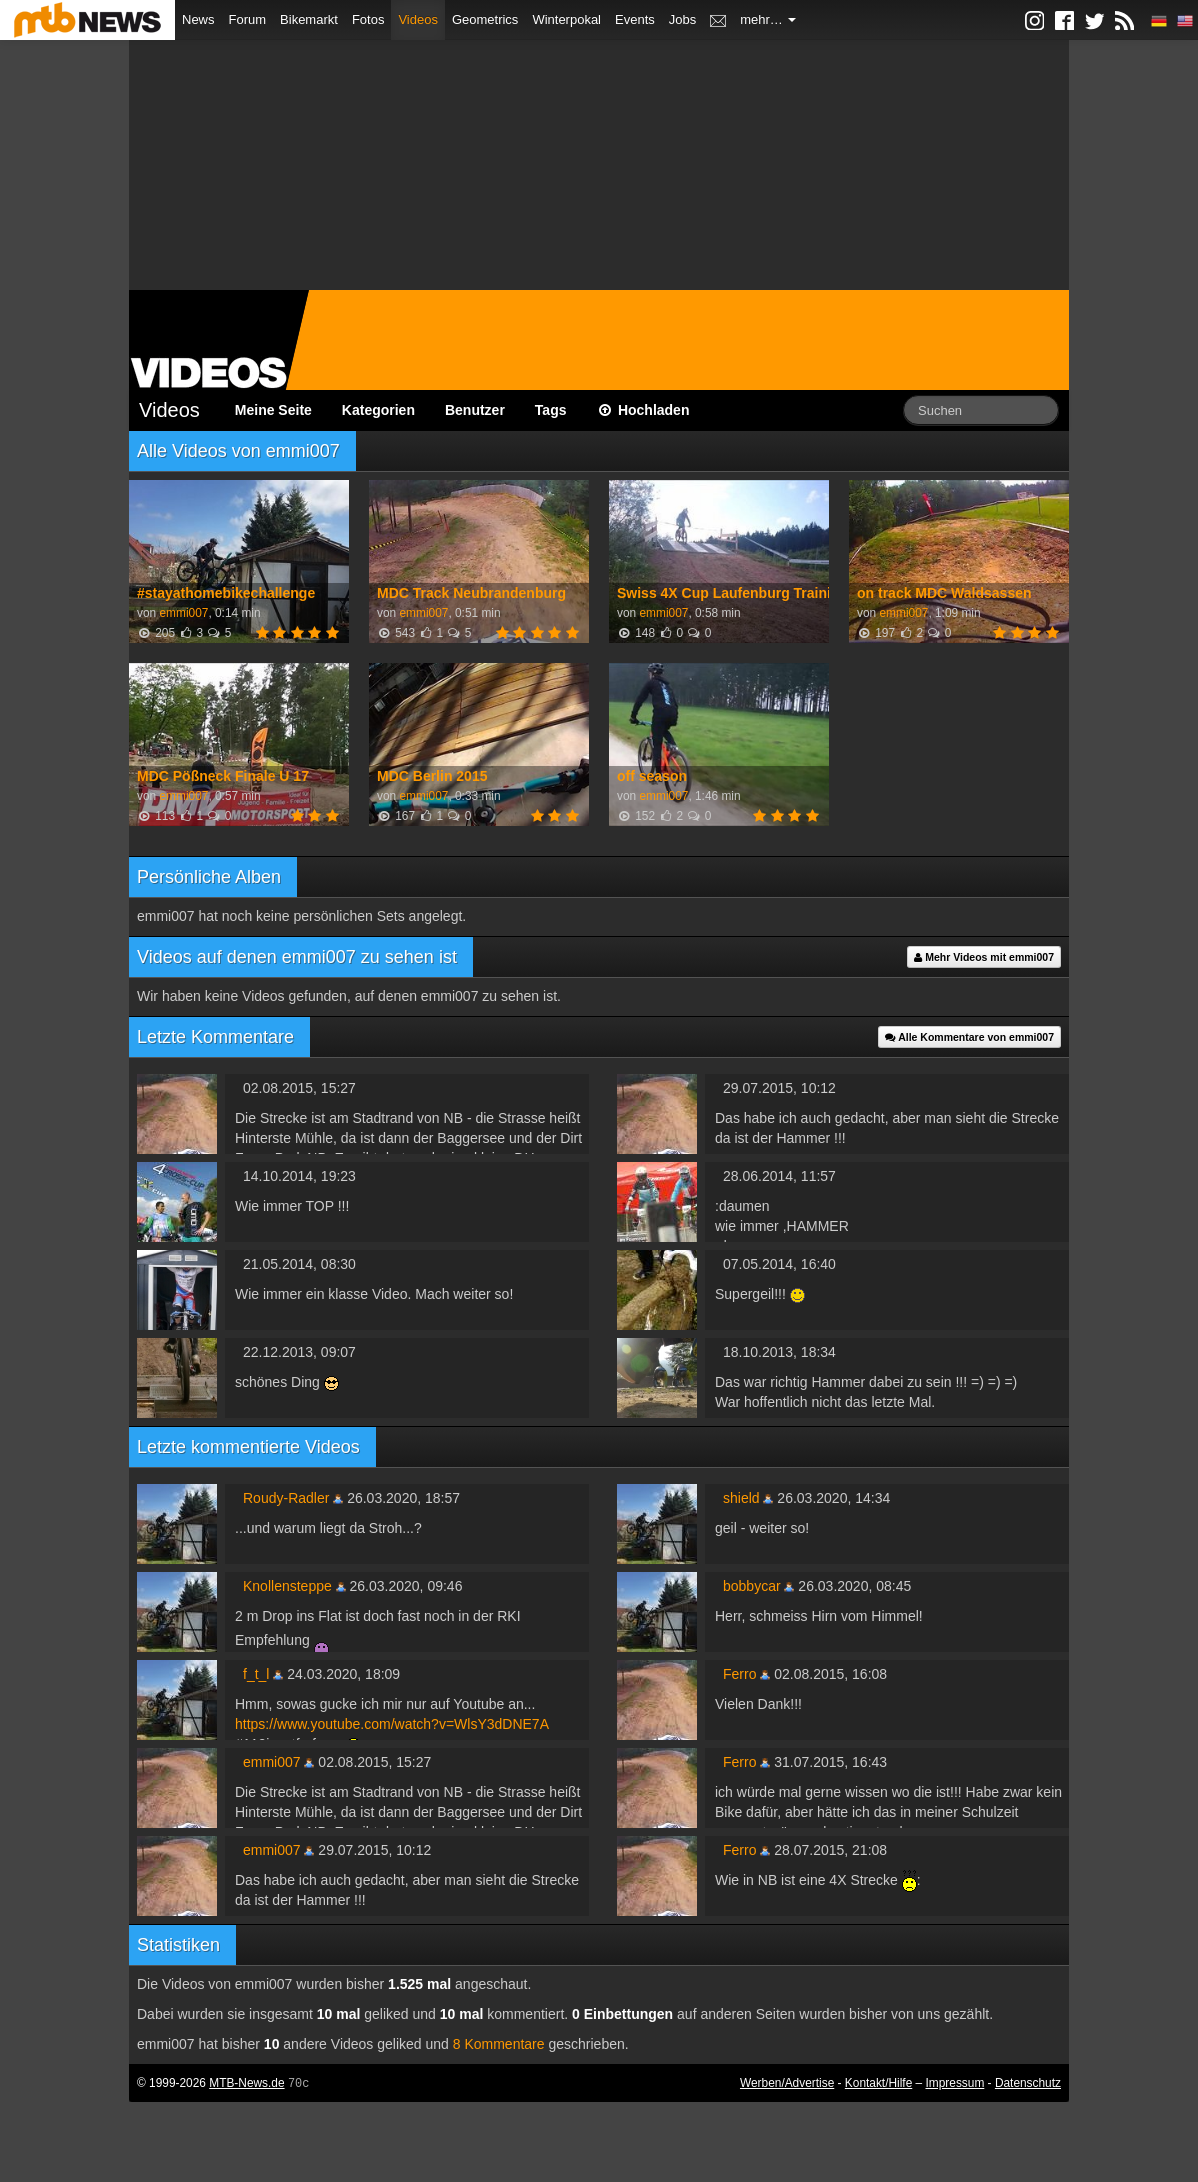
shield (741, 1498)
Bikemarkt (309, 19)
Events (635, 19)
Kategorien (378, 410)
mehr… (768, 19)
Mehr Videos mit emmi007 (984, 957)
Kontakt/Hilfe (878, 2083)
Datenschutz (1028, 2083)
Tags (551, 410)
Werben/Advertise (787, 2083)
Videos (418, 19)
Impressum (955, 2083)
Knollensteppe (287, 1586)
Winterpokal (566, 19)
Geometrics (485, 19)
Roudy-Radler (286, 1498)
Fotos (368, 19)
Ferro (739, 1674)
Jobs (682, 19)
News (198, 19)
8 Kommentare (499, 2044)
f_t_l (256, 1674)
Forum (248, 19)
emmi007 (183, 613)
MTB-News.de (246, 2083)
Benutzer (475, 410)
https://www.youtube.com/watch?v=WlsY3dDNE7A (392, 1724)
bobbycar (752, 1586)
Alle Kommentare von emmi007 (969, 1037)
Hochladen (643, 410)
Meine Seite (273, 410)
